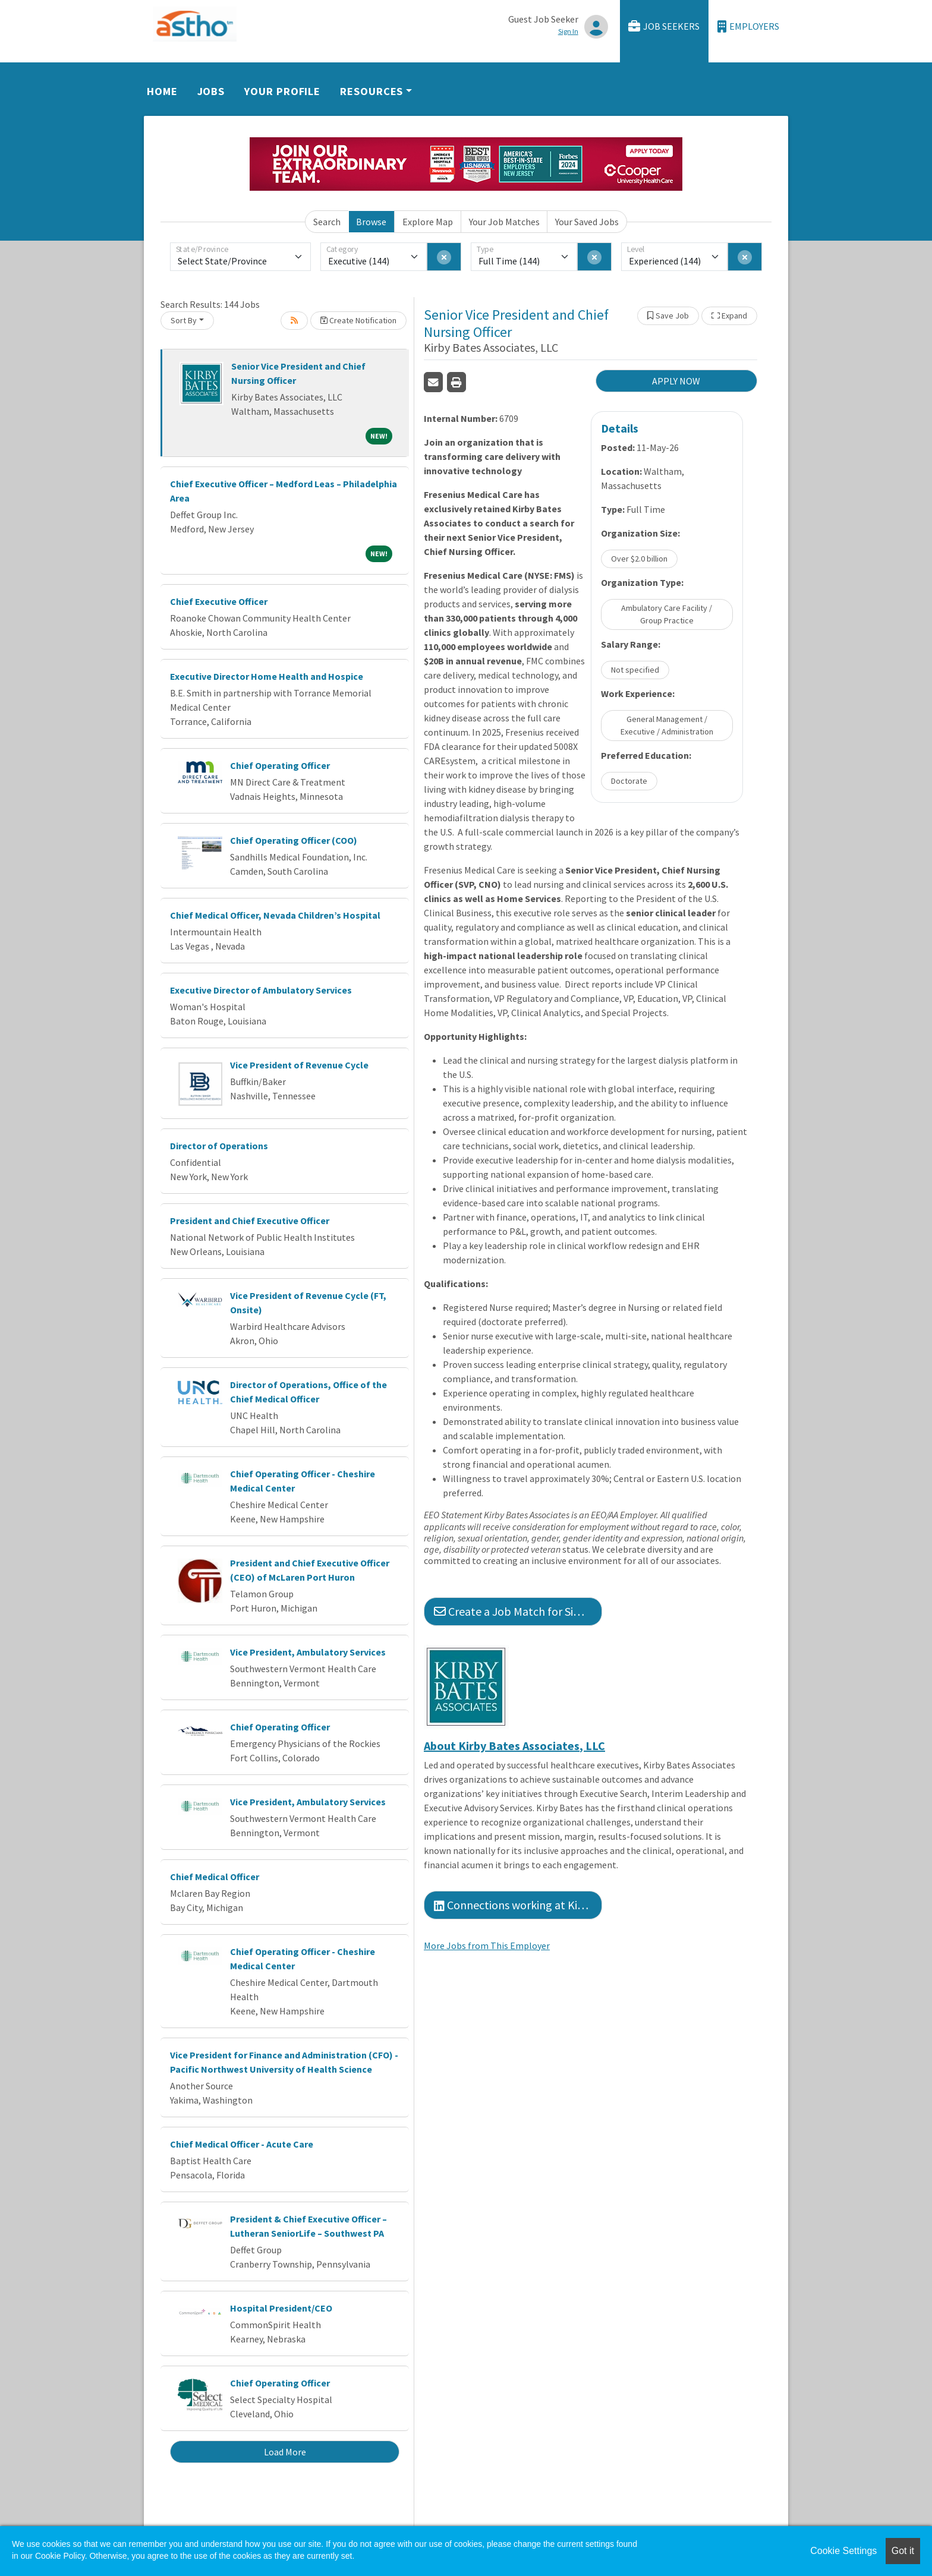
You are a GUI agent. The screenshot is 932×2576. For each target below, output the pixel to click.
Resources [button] (371, 91)
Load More (285, 2452)
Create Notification (358, 320)
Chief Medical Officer (214, 1877)
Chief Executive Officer (218, 601)
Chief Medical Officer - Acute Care (241, 2144)
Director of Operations (219, 1146)
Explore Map (427, 222)
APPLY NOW (676, 381)
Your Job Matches (504, 222)
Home (162, 91)
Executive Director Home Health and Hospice (266, 676)
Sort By (184, 320)
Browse (371, 222)
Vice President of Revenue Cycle (299, 1065)
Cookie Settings (843, 2551)
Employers (748, 26)
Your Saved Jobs (587, 222)
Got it (903, 2551)
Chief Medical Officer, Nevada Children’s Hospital (275, 915)
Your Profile (282, 91)
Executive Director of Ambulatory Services (261, 990)
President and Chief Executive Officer (249, 1220)
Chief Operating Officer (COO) (293, 840)
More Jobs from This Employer (487, 1945)
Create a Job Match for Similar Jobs (518, 1611)
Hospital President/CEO (281, 2308)
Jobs (211, 91)
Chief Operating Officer (280, 765)
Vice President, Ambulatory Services (308, 1652)
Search (327, 222)
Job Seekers (664, 26)
